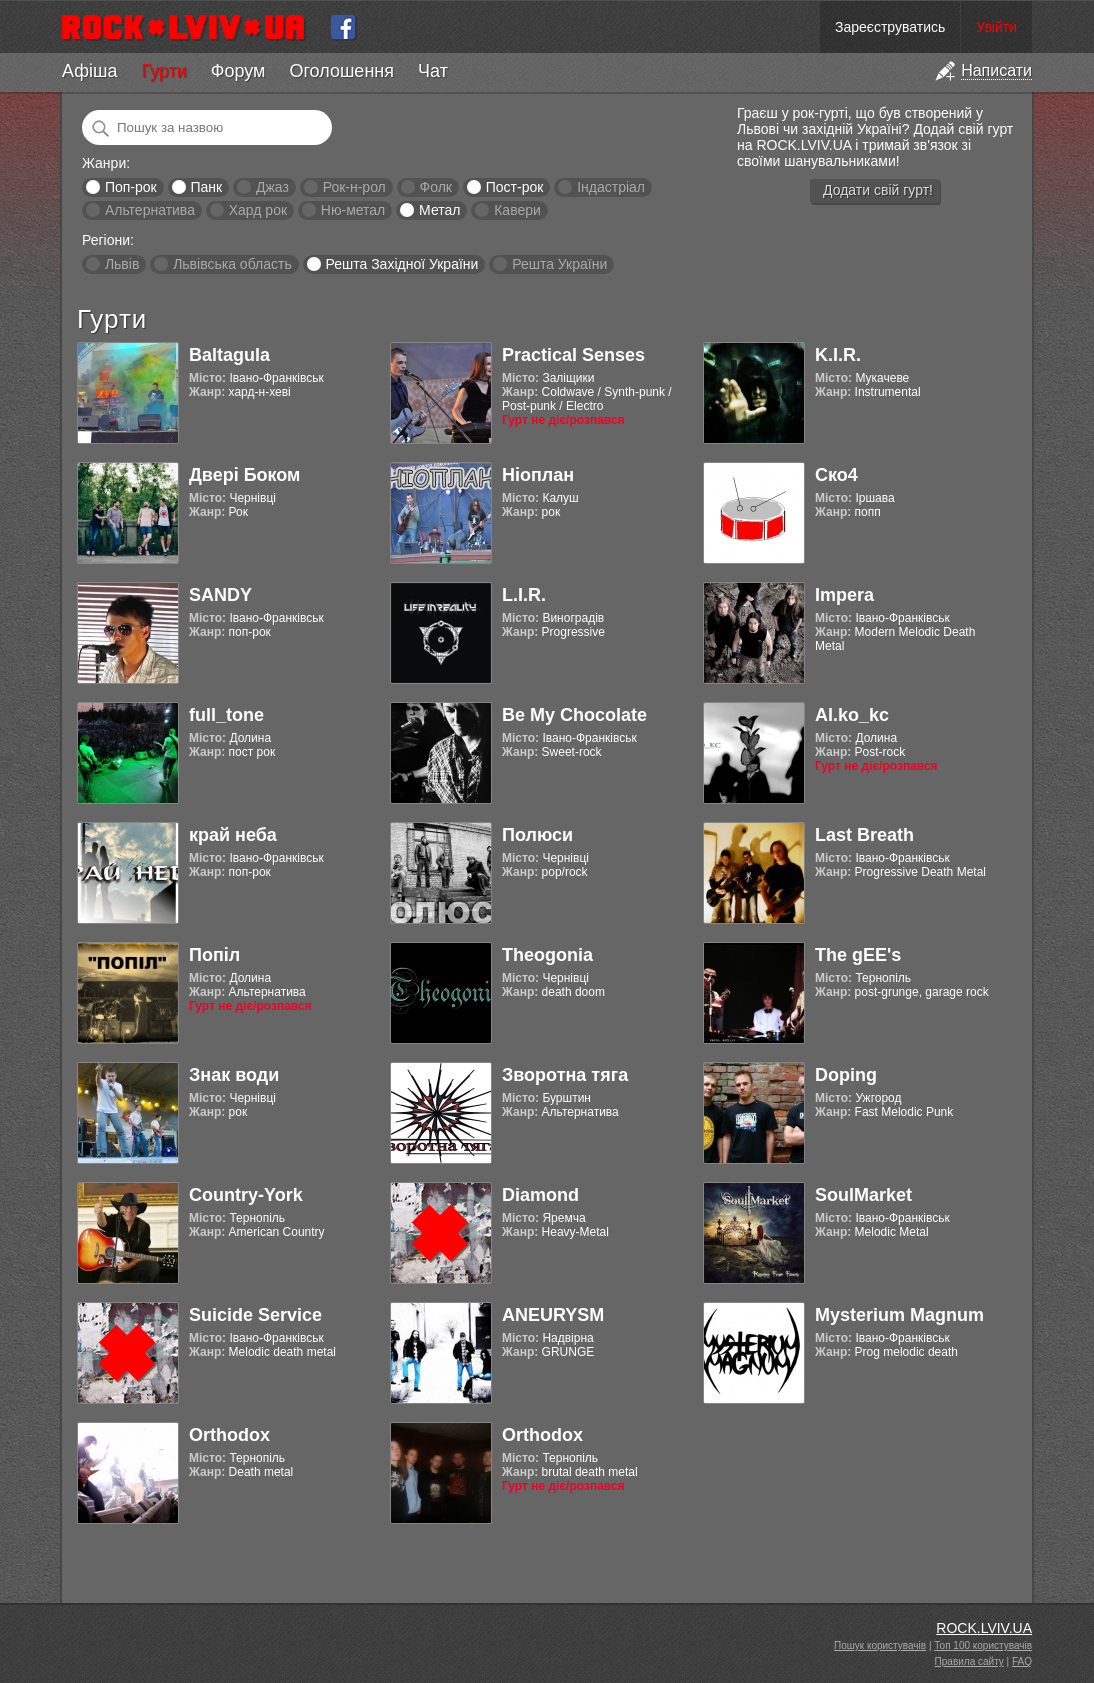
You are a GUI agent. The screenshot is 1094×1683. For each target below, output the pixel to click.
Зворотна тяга (565, 1075)
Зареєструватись (890, 27)
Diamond (540, 1195)
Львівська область (232, 264)
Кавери (517, 210)
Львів (122, 264)
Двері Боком (244, 475)
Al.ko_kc (852, 715)
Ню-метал (353, 210)
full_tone (226, 715)
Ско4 (836, 475)
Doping (846, 1075)
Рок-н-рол (354, 187)
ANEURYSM (553, 1315)
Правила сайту (969, 1661)
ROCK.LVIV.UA (984, 1628)
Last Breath (864, 835)
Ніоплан (538, 475)
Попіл (214, 955)
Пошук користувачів (880, 1645)
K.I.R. (838, 355)
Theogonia (547, 955)
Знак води (234, 1075)
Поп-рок (131, 187)
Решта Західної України (401, 264)
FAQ (1022, 1661)
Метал (439, 210)
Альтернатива (150, 210)
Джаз (272, 187)
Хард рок (258, 210)
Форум (238, 71)
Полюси (537, 835)
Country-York (246, 1195)
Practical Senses (573, 355)
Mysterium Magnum (899, 1315)
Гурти (163, 71)
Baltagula (229, 355)
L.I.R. (524, 595)
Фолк (436, 187)
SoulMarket (863, 1195)
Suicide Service (255, 1315)
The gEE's (858, 955)
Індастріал (611, 187)
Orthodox (229, 1435)
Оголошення (341, 71)
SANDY (220, 595)
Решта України (559, 264)
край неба (233, 835)
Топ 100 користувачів (983, 1645)
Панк (206, 187)
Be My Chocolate (574, 715)
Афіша (89, 71)
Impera (844, 595)
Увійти (996, 27)
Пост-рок (515, 187)
